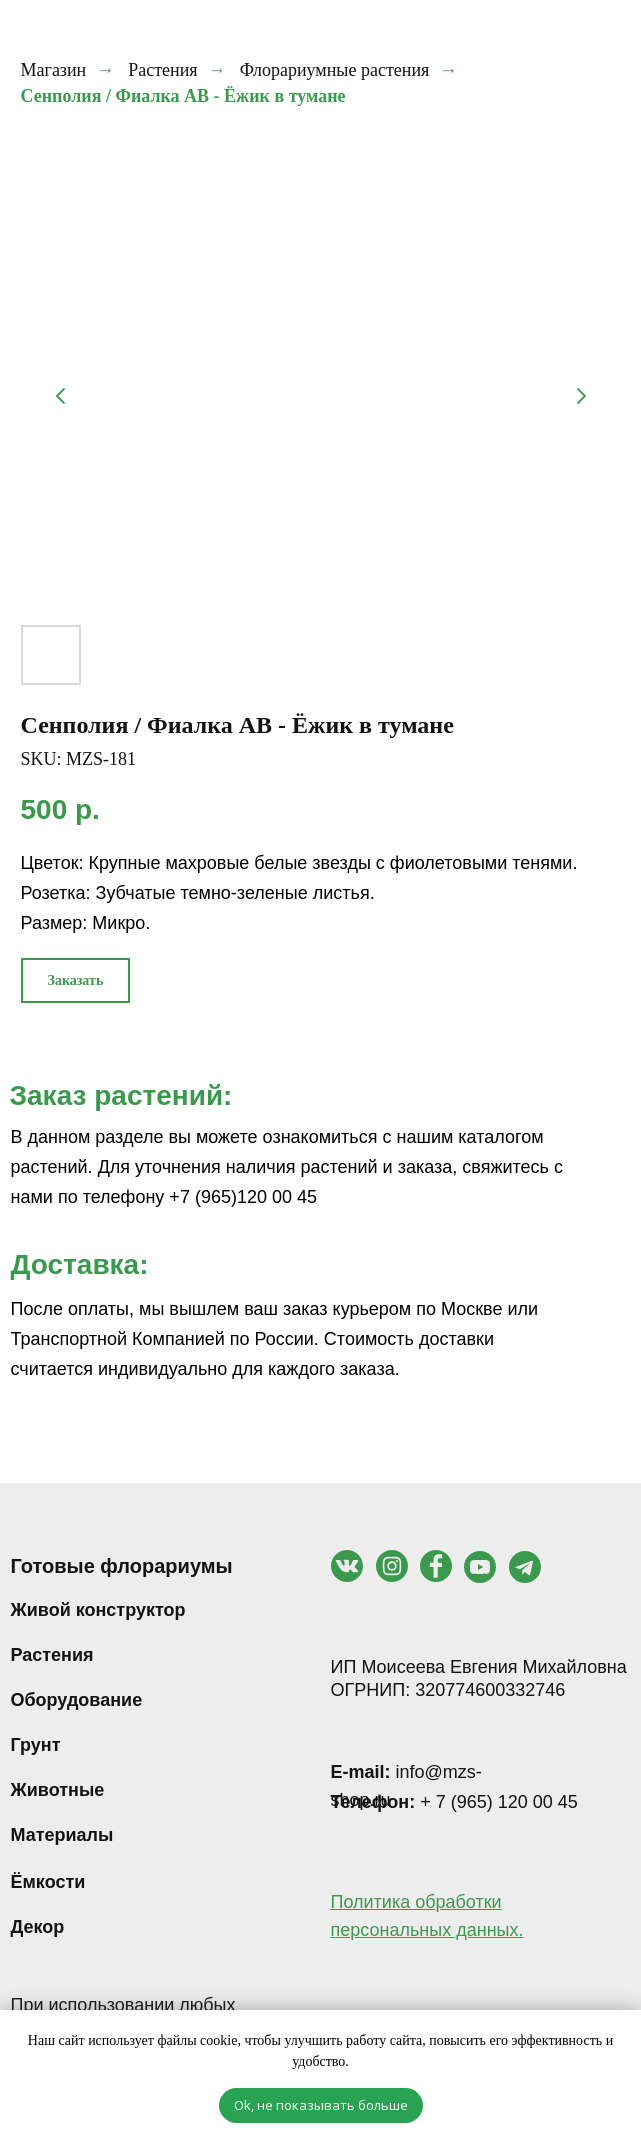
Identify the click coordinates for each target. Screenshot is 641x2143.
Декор (38, 1927)
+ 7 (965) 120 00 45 (454, 1802)
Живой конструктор (98, 1610)
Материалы (62, 1835)
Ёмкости (48, 1882)
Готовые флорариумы (122, 1566)
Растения (162, 70)
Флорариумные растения (335, 70)
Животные (58, 1790)
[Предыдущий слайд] (61, 396)
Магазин (54, 70)
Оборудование (77, 1700)
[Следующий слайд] (581, 396)
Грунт (36, 1745)
